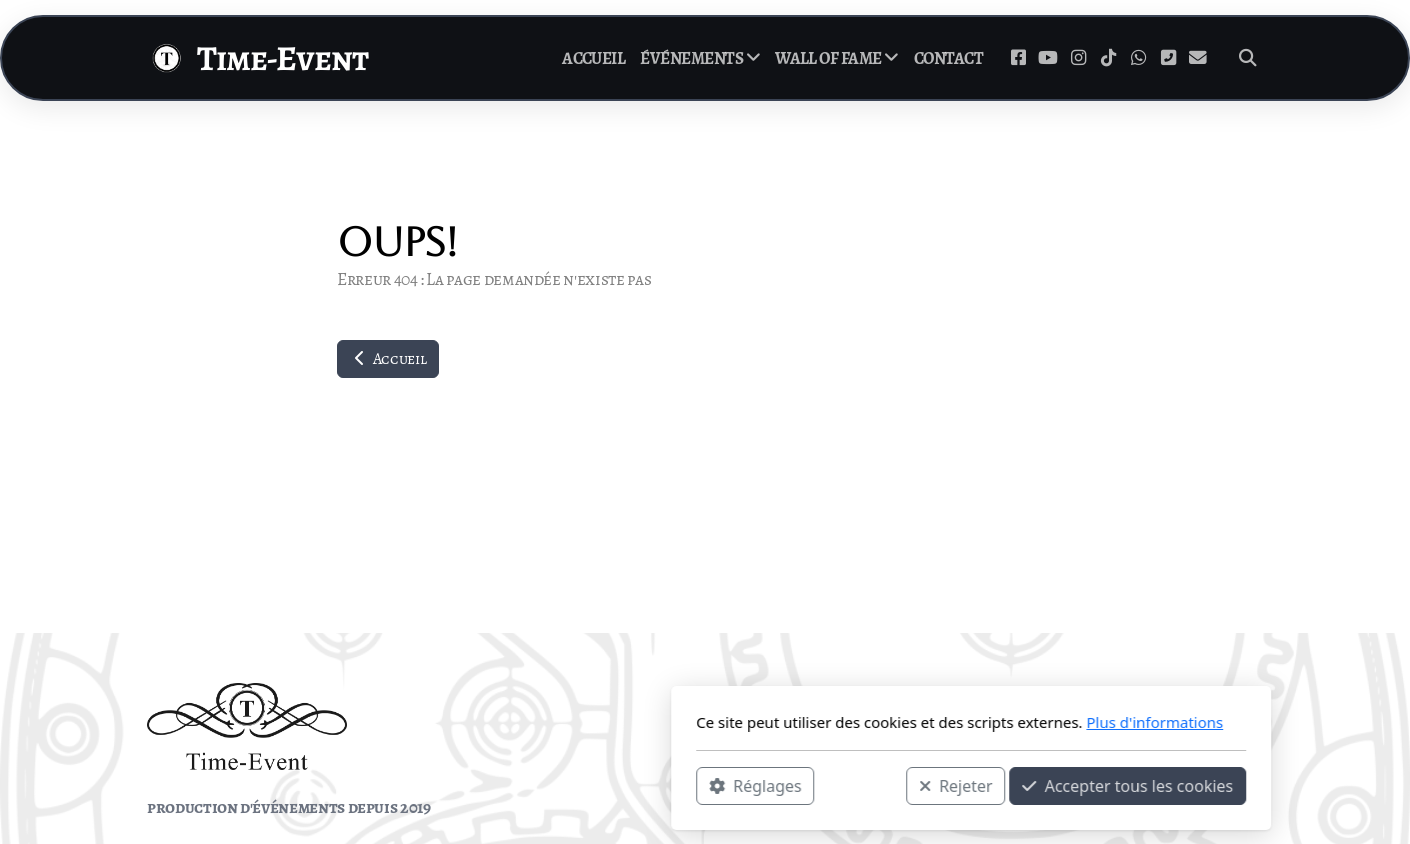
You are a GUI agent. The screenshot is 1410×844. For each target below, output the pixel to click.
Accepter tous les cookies (861, 785)
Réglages (489, 785)
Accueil (388, 359)
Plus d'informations (888, 722)
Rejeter (690, 785)
